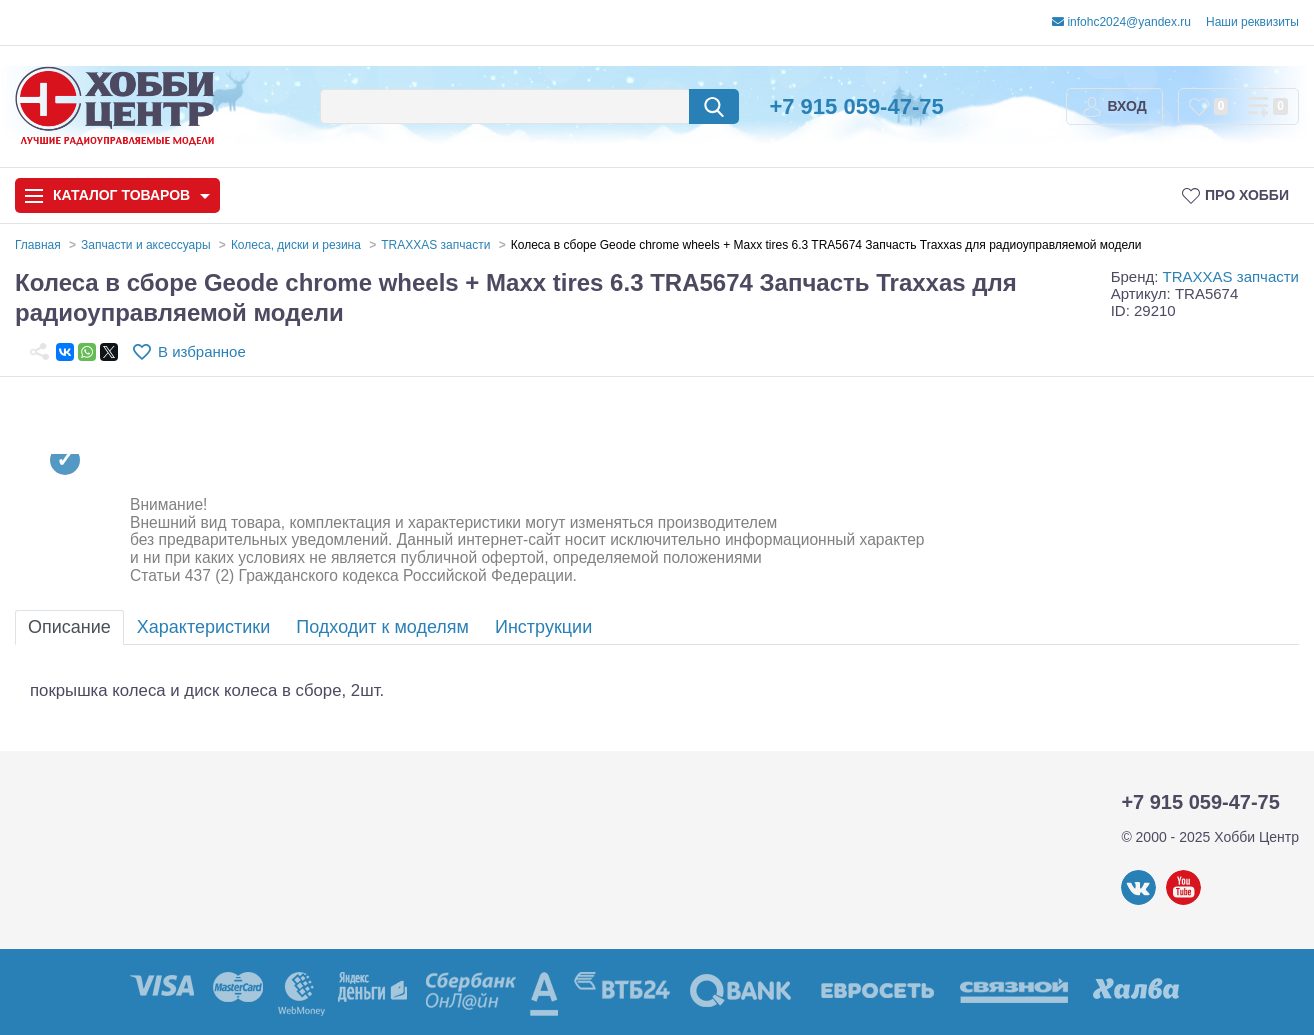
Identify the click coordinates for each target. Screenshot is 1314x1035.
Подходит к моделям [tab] (382, 627)
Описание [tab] (69, 627)
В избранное (202, 351)
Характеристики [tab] (203, 627)
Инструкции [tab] (543, 627)
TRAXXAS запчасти (1231, 276)
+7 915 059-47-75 (856, 106)
